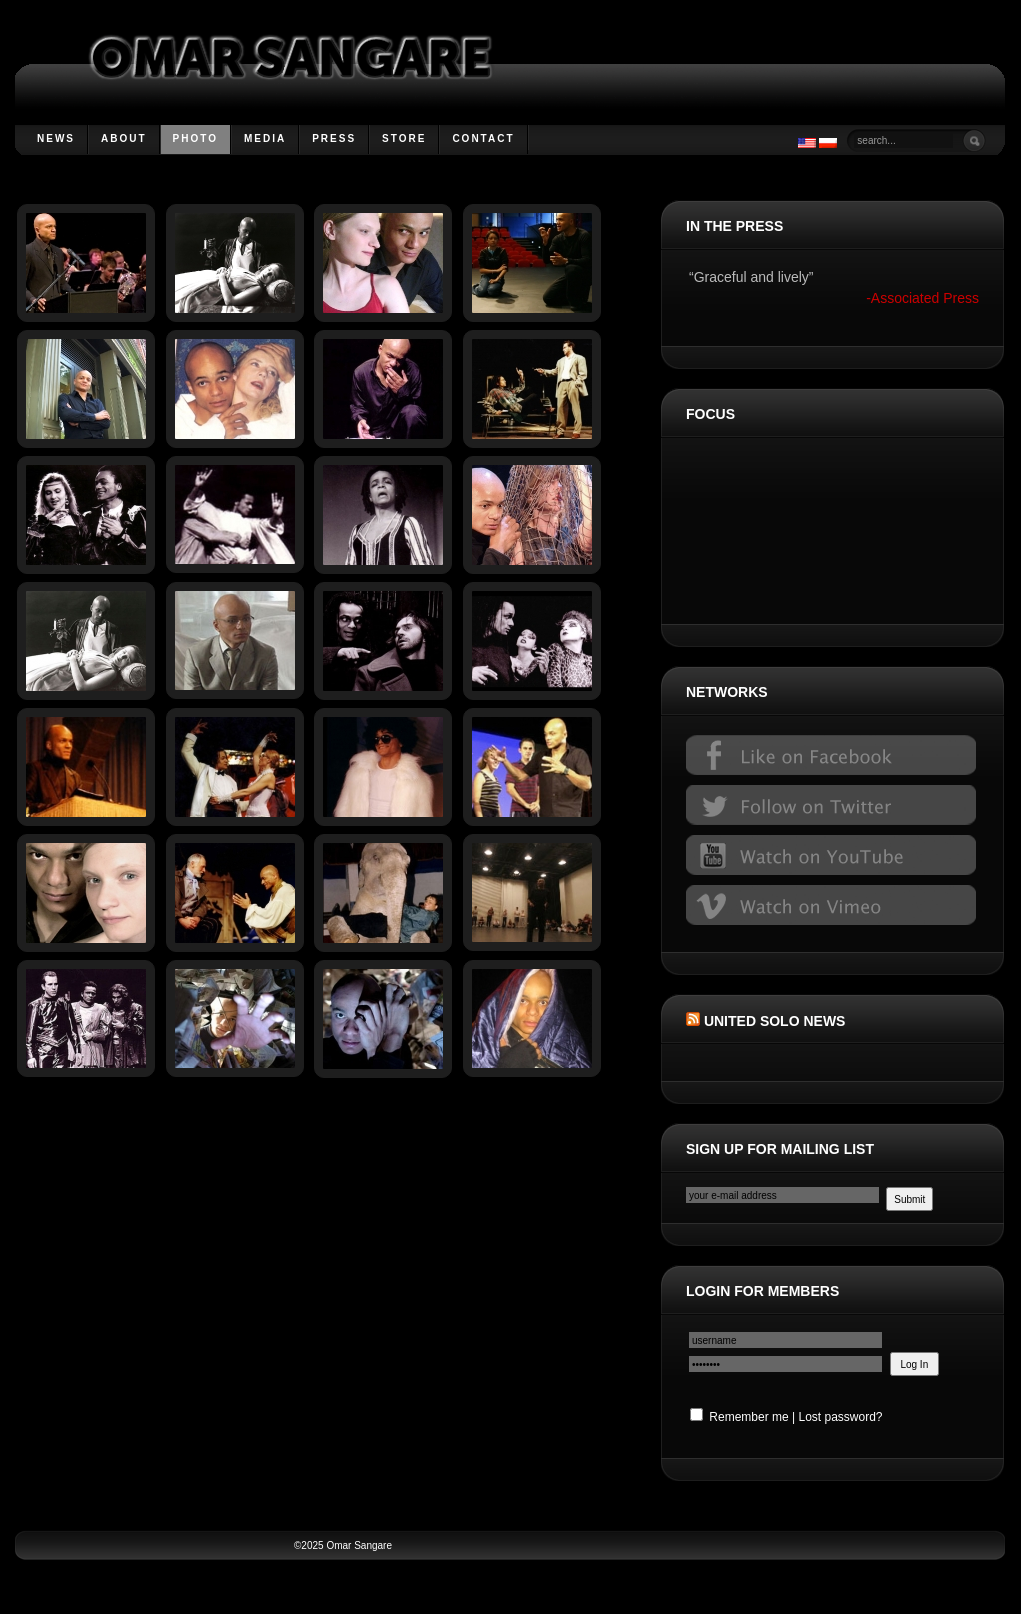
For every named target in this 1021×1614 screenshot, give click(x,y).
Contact (483, 138)
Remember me (739, 1417)
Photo (195, 138)
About (124, 138)
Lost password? (840, 1417)
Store (404, 138)
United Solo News (775, 1021)
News (56, 138)
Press (334, 138)
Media (265, 138)
